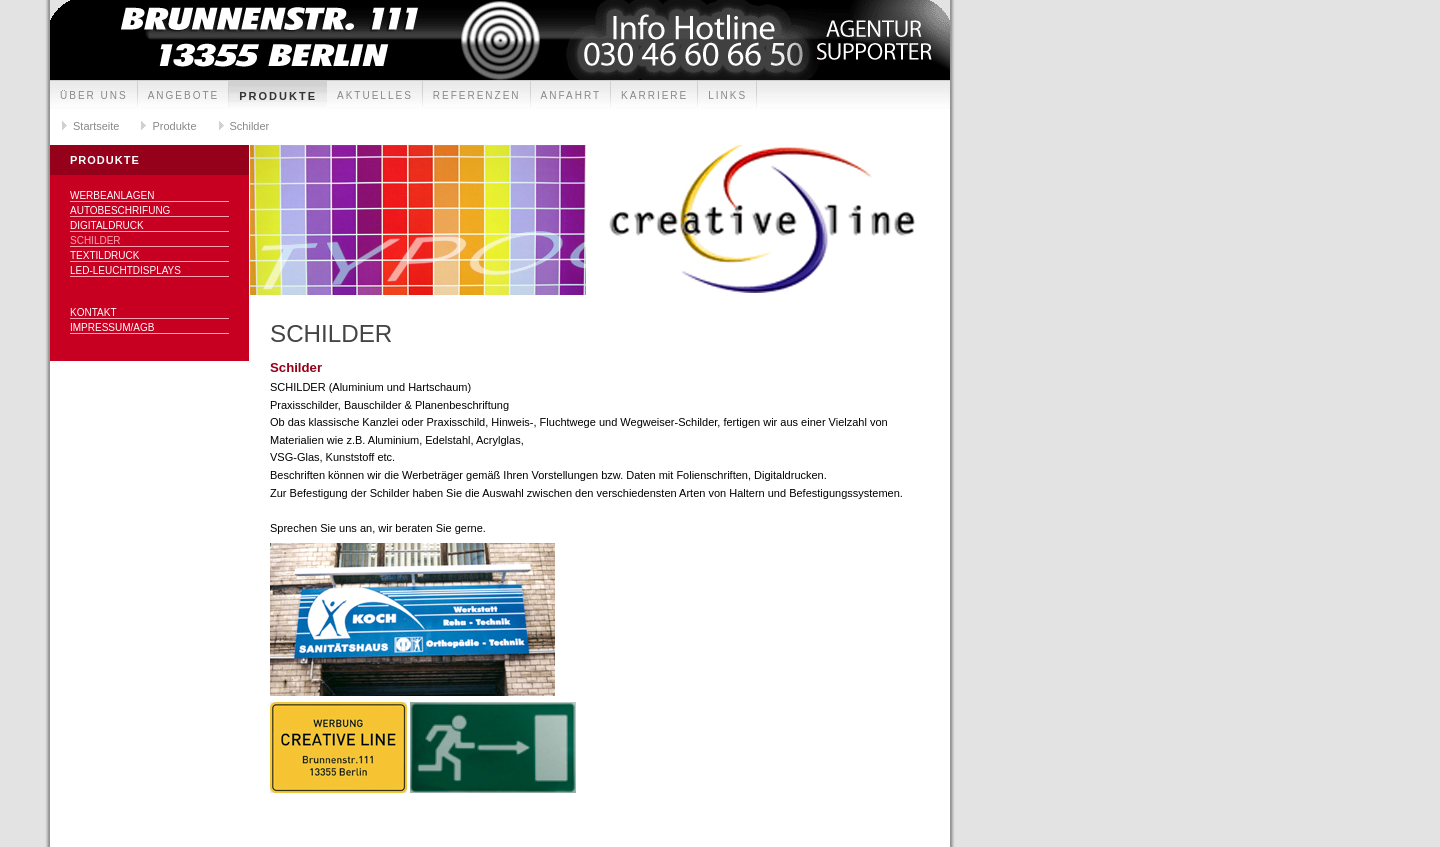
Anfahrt (571, 95)
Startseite (96, 126)
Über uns (94, 95)
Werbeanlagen (112, 195)
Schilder (250, 126)
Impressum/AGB (112, 327)
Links (727, 95)
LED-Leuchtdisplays (125, 270)
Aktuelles (375, 95)
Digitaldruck (107, 225)
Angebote (184, 95)
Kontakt (93, 312)
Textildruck (104, 255)
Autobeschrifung (120, 210)
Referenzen (477, 95)
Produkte (278, 96)
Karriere (654, 95)
